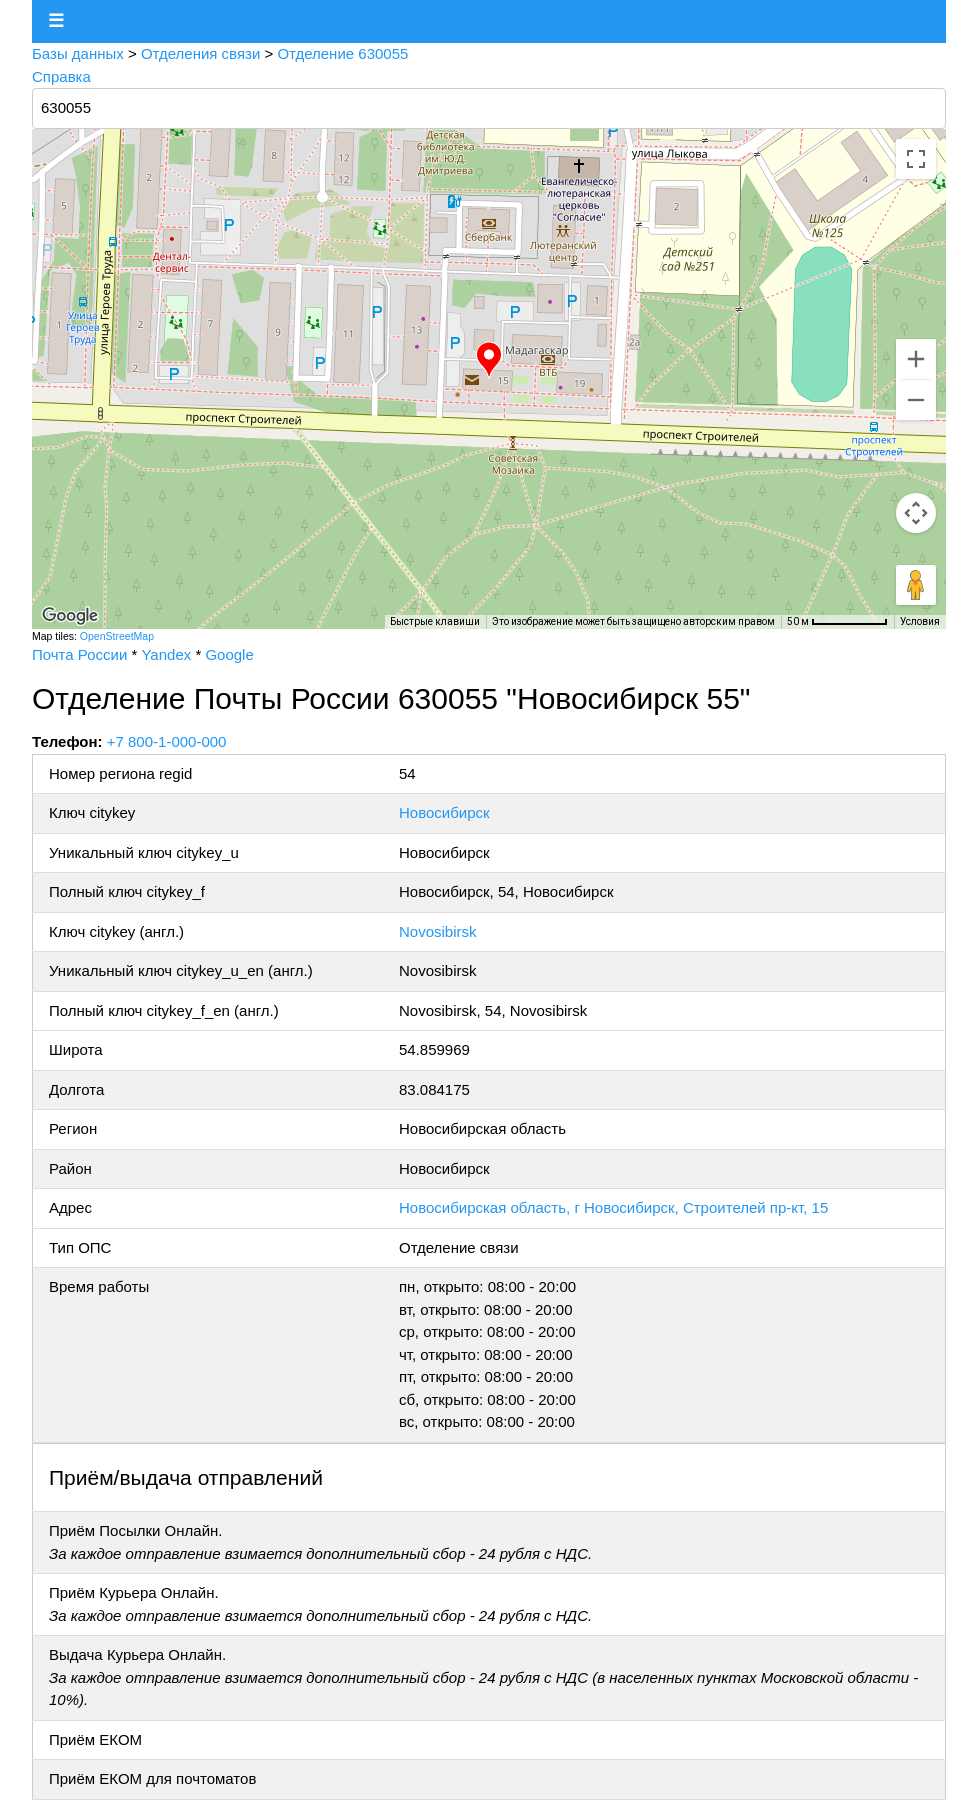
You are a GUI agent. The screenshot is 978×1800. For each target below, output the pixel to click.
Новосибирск (444, 812)
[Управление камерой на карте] (916, 513)
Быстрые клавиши (435, 621)
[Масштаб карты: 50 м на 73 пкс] (837, 622)
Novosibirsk (438, 931)
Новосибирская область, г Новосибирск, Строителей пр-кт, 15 (613, 1207)
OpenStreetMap (117, 636)
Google (229, 654)
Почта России (79, 654)
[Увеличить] (916, 359)
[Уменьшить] (916, 400)
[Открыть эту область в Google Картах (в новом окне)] (70, 616)
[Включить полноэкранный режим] (916, 159)
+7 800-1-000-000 (167, 741)
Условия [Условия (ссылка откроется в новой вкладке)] (920, 621)
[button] (489, 360)
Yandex (166, 654)
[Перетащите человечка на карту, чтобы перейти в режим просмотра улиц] (916, 585)
